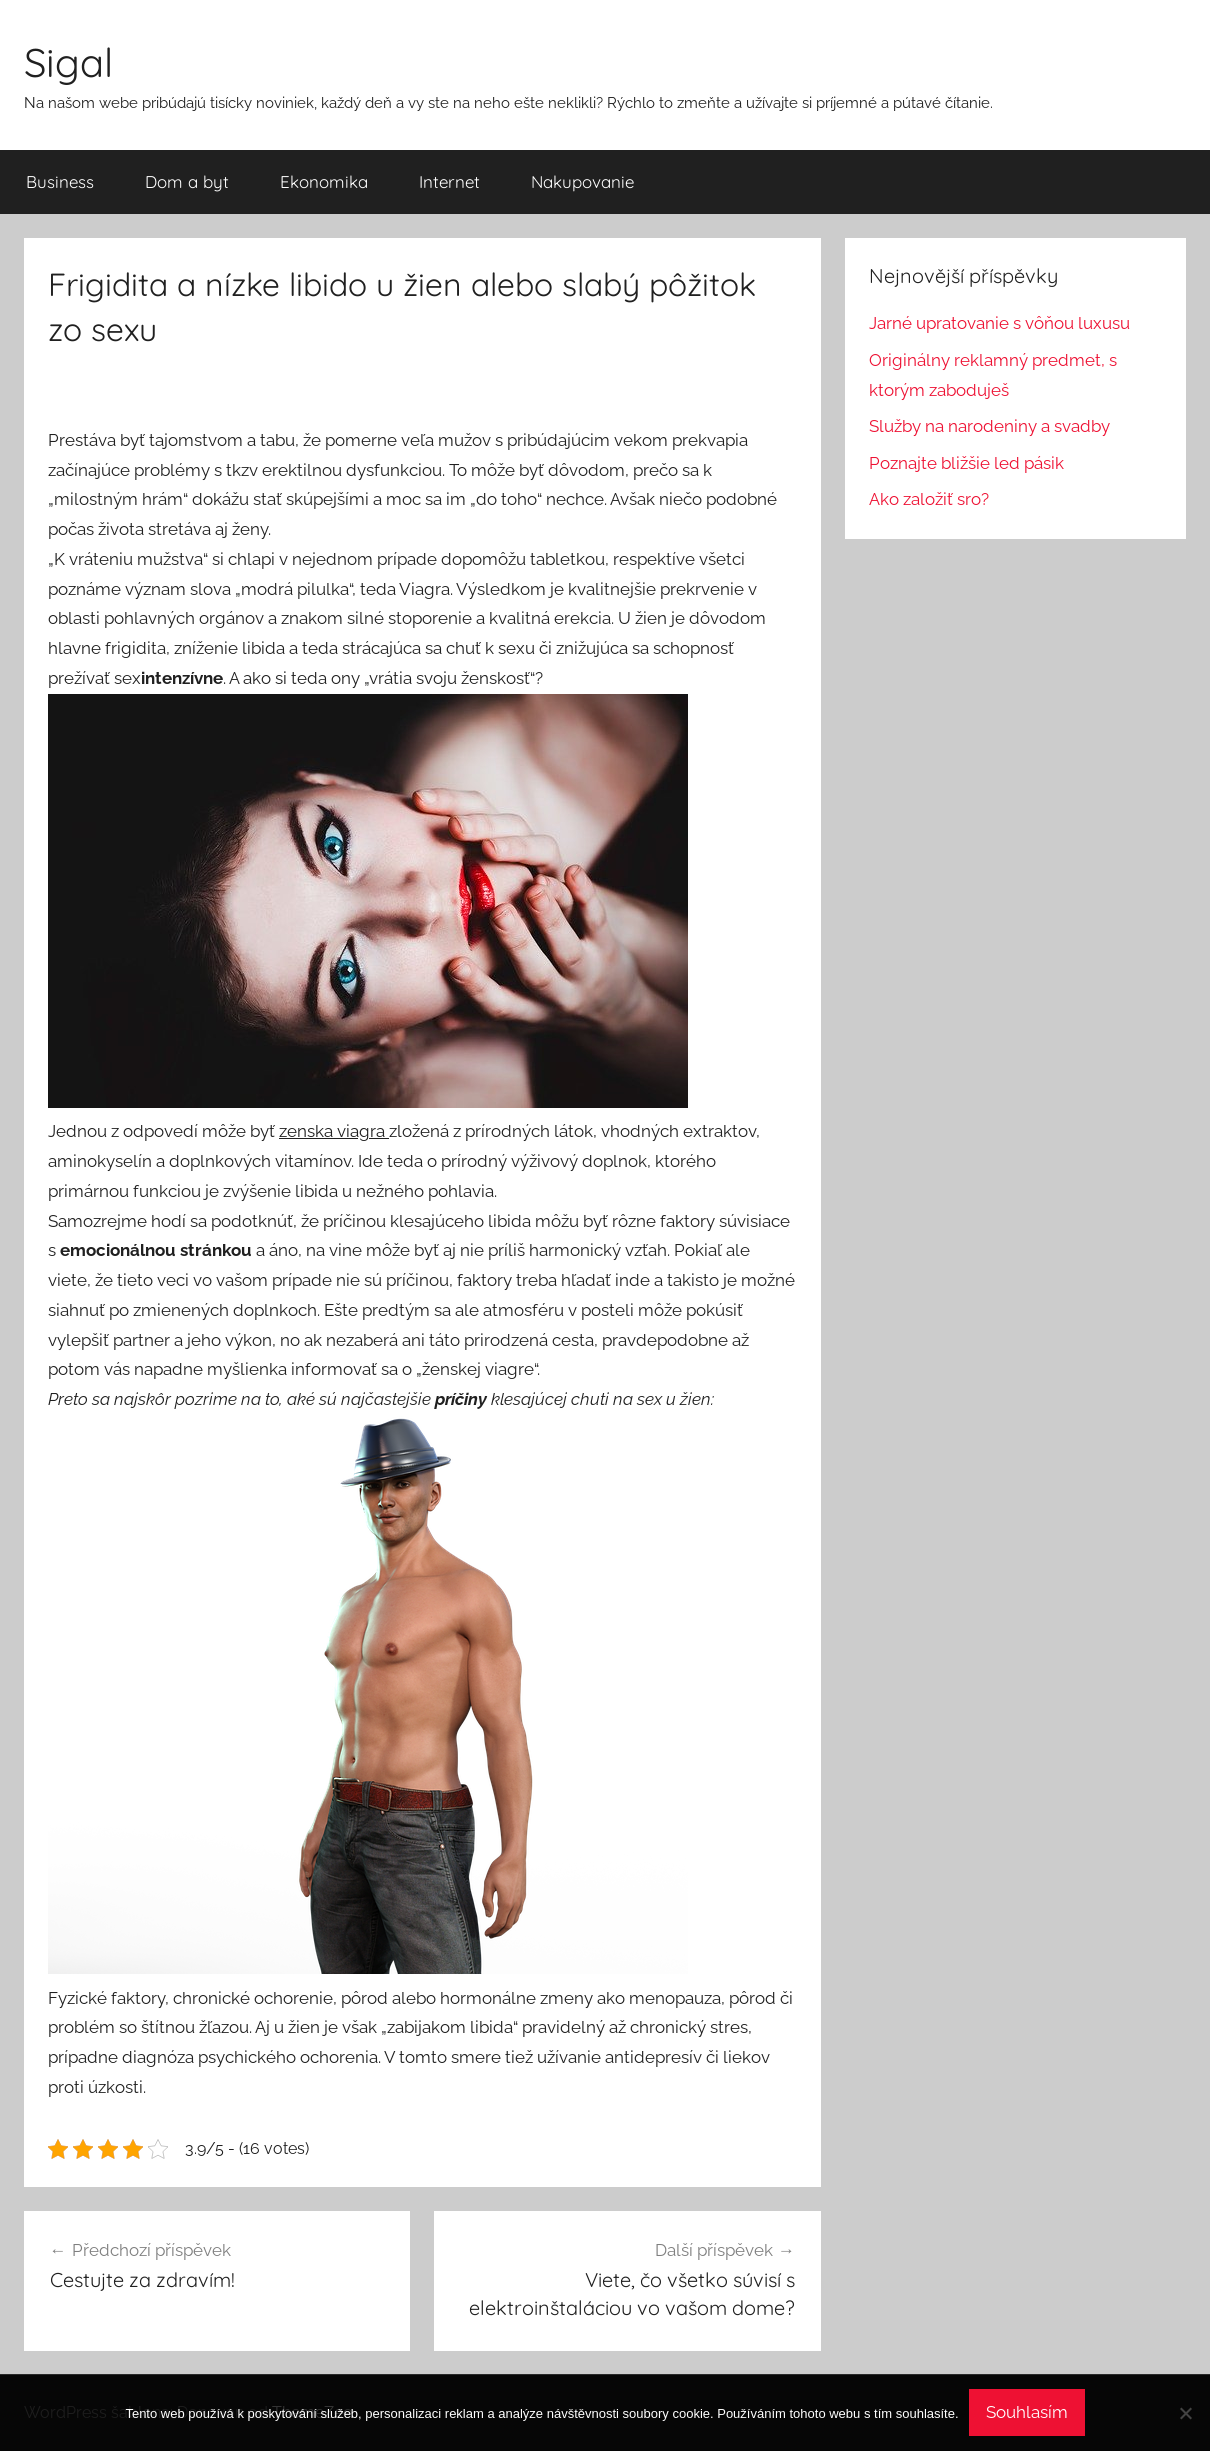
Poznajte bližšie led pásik (966, 463)
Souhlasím (1027, 2412)
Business (60, 181)
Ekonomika (324, 181)
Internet (449, 181)
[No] (1185, 2413)
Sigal (68, 62)
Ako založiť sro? (929, 499)
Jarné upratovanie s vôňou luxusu (999, 323)
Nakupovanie (582, 181)
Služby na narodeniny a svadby (989, 426)
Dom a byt (187, 181)
